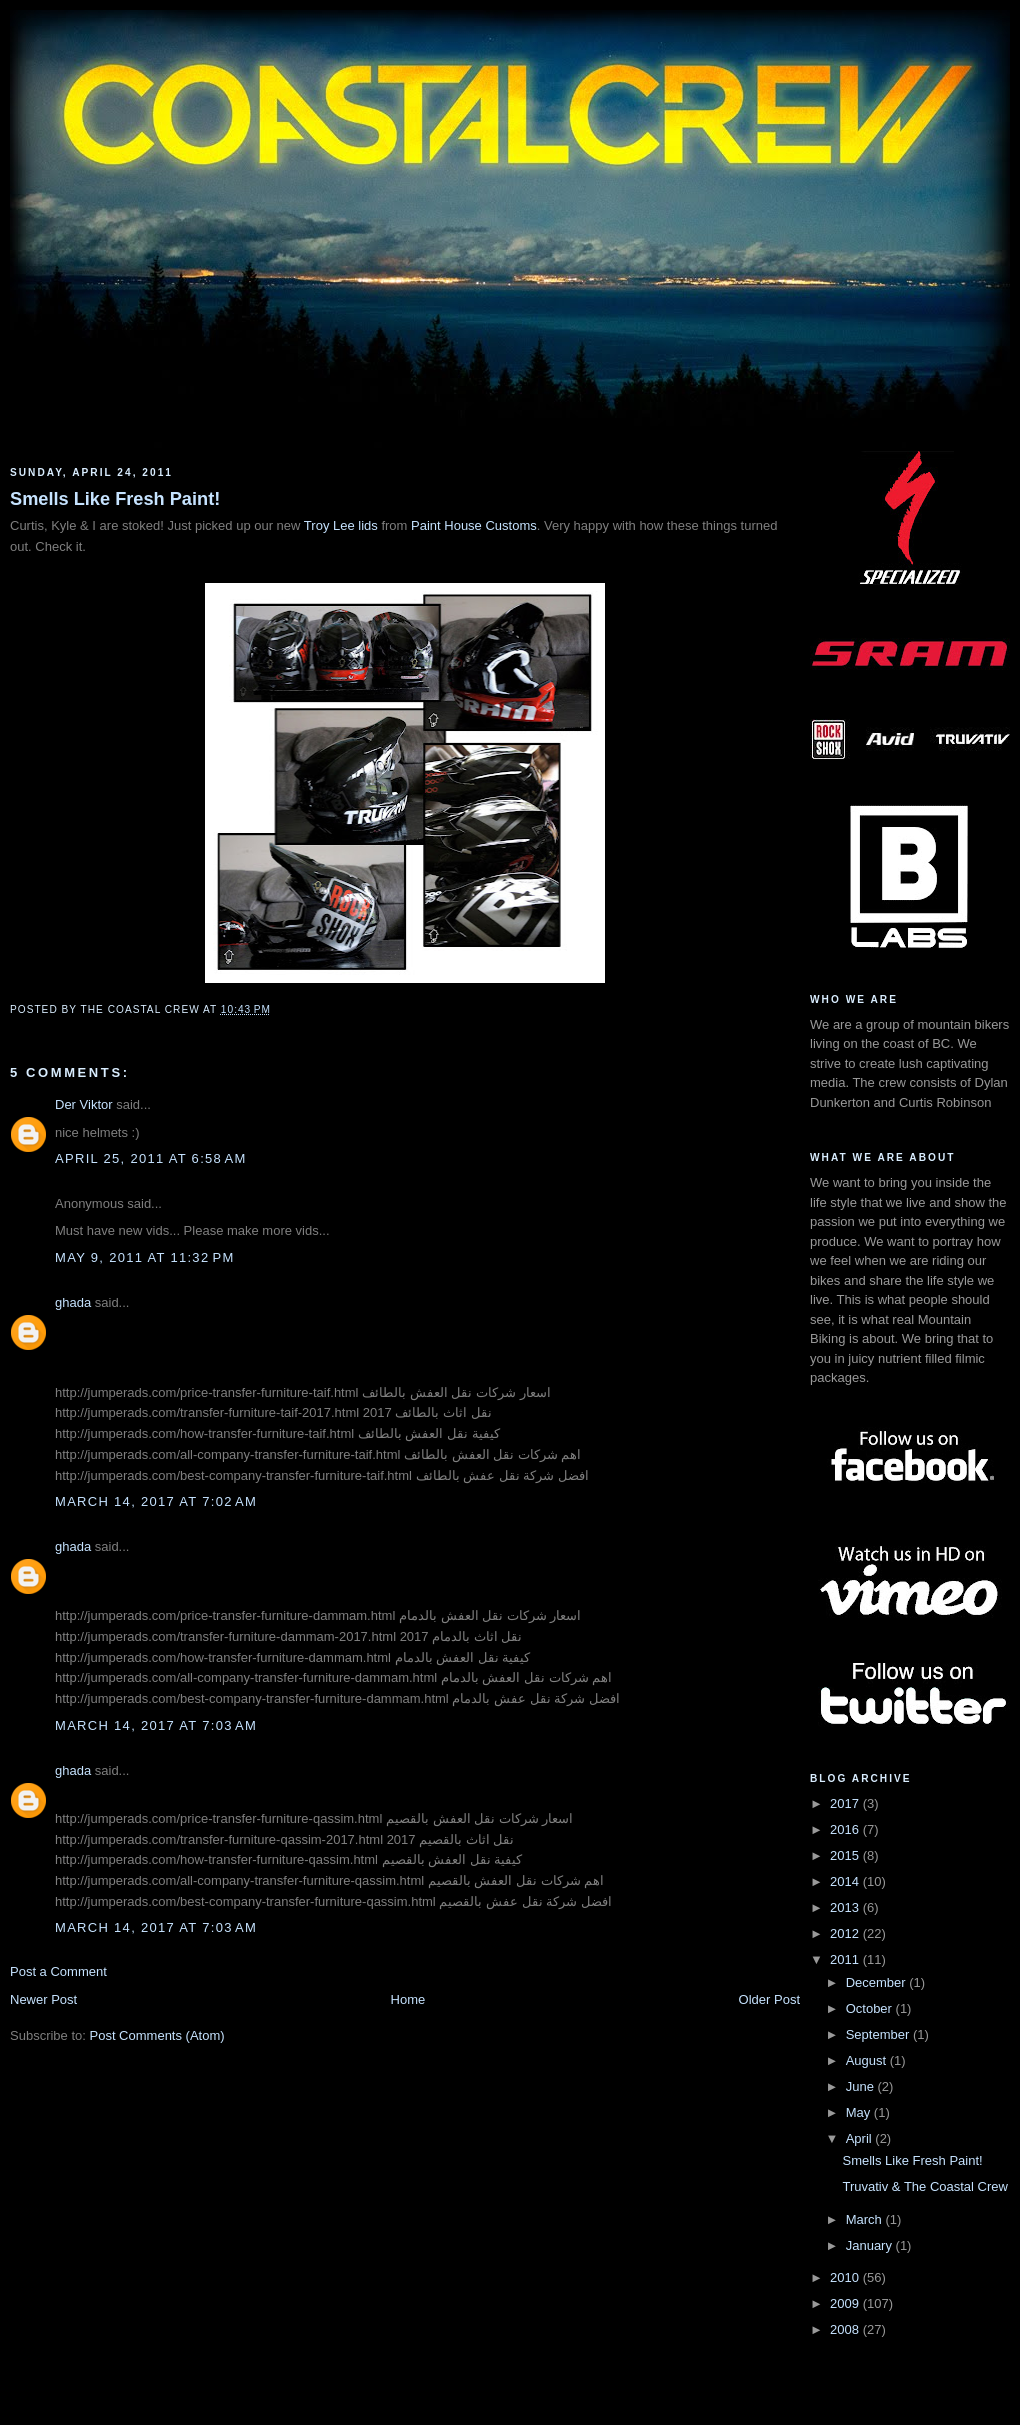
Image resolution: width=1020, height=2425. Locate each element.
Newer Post (43, 1999)
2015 (846, 1855)
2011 (846, 1959)
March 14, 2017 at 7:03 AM (156, 1725)
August (868, 2060)
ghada (73, 1302)
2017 (846, 1803)
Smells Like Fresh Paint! (115, 499)
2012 (846, 1933)
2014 (846, 1881)
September (879, 2034)
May (860, 2112)
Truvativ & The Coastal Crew (924, 2186)
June (862, 2086)
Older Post (769, 1999)
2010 (846, 2277)
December (878, 1982)
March (866, 2219)
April (861, 2138)
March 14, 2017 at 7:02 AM (156, 1501)
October (871, 2008)
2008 (846, 2329)
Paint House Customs (474, 525)
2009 (846, 2303)
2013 (846, 1907)
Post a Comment (58, 1971)
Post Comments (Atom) (157, 2035)
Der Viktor (84, 1104)
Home (408, 1999)
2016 (846, 1829)
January (871, 2245)
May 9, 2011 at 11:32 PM (145, 1257)
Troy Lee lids (341, 525)
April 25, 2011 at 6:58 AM (151, 1158)
